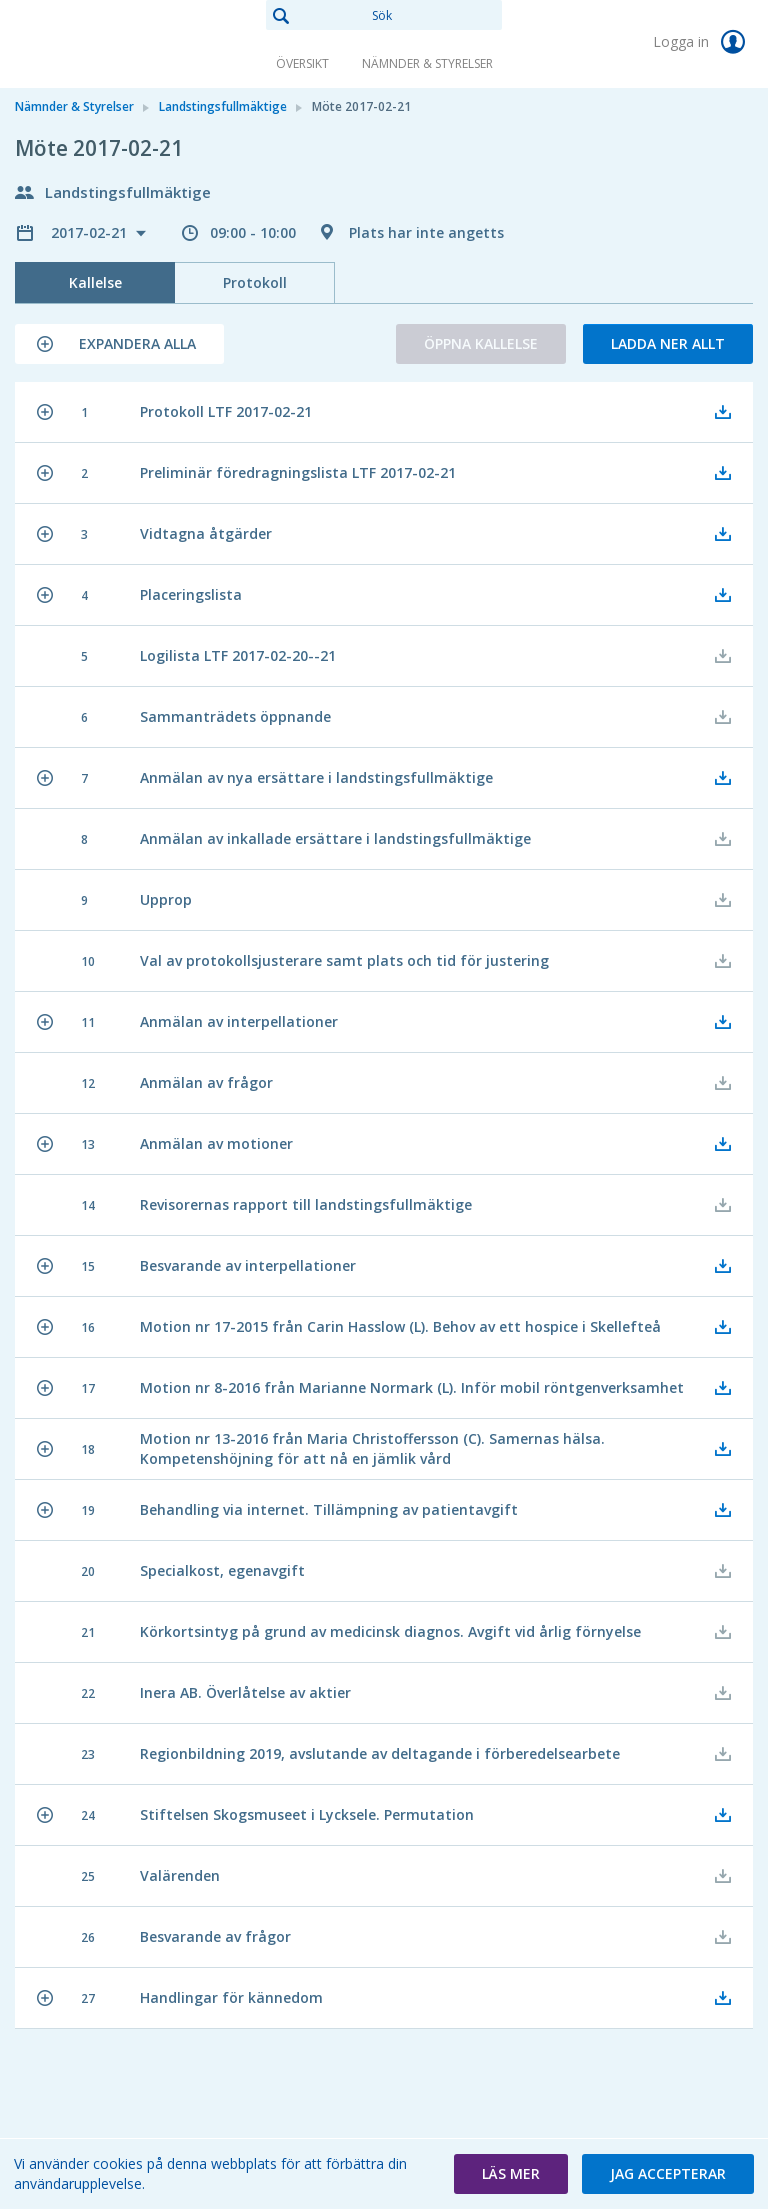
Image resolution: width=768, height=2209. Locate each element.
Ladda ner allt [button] (668, 343)
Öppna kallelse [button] (481, 343)
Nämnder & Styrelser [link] (427, 63)
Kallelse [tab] (95, 282)
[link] (115, 44)
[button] (119, 344)
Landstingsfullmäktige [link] (223, 106)
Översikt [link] (302, 63)
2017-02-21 (91, 232)
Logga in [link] (703, 42)
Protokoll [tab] (255, 282)
